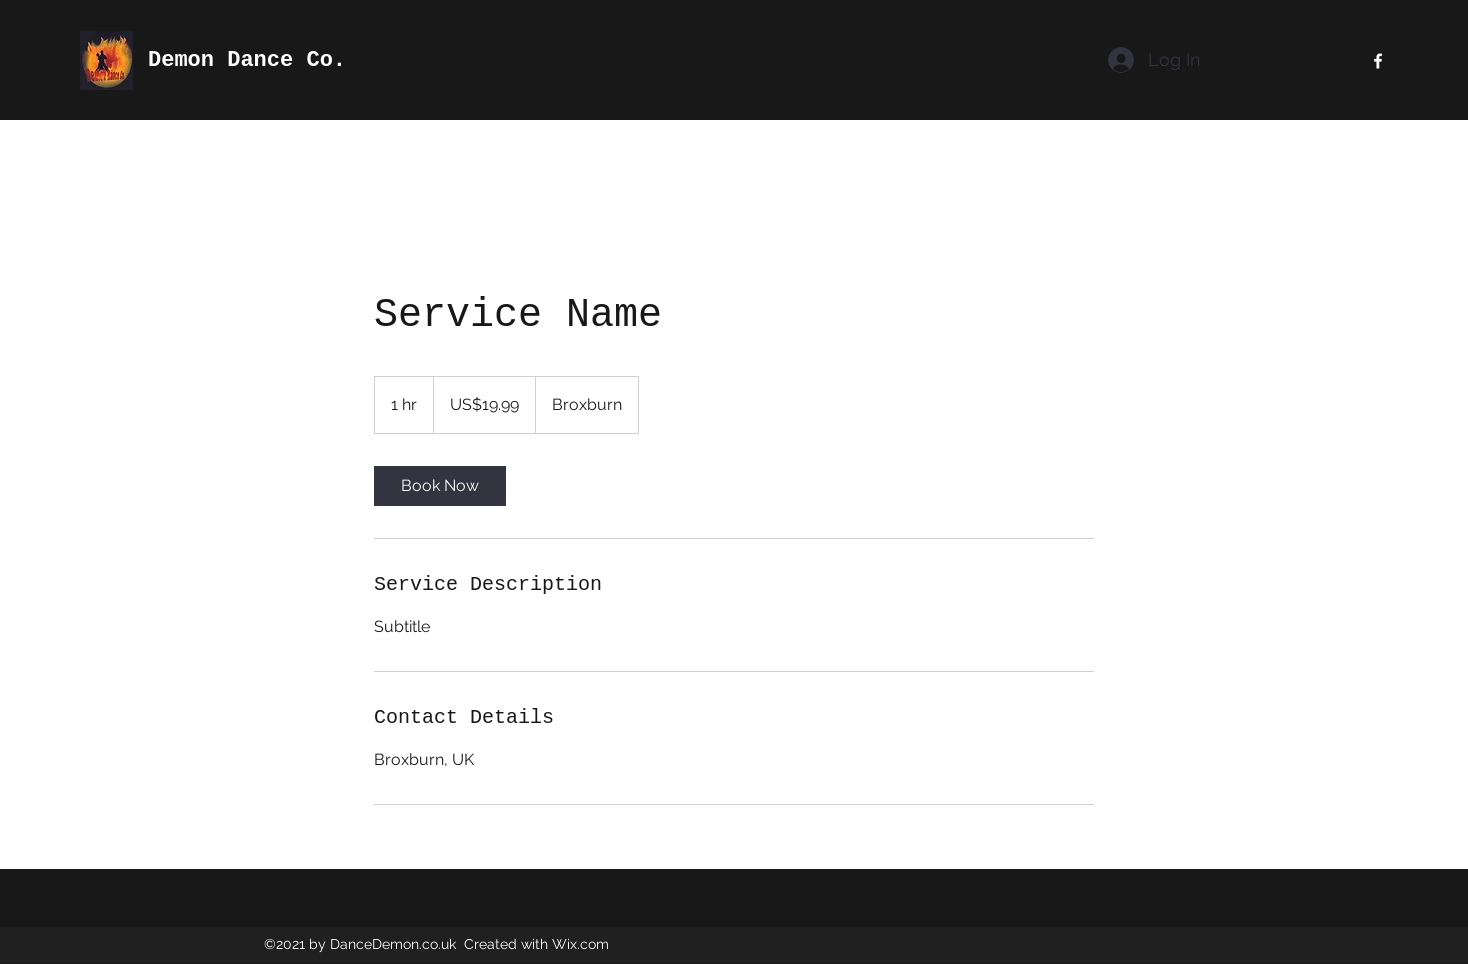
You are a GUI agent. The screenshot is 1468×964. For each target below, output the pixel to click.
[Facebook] (1378, 61)
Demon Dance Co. (247, 60)
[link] (440, 486)
